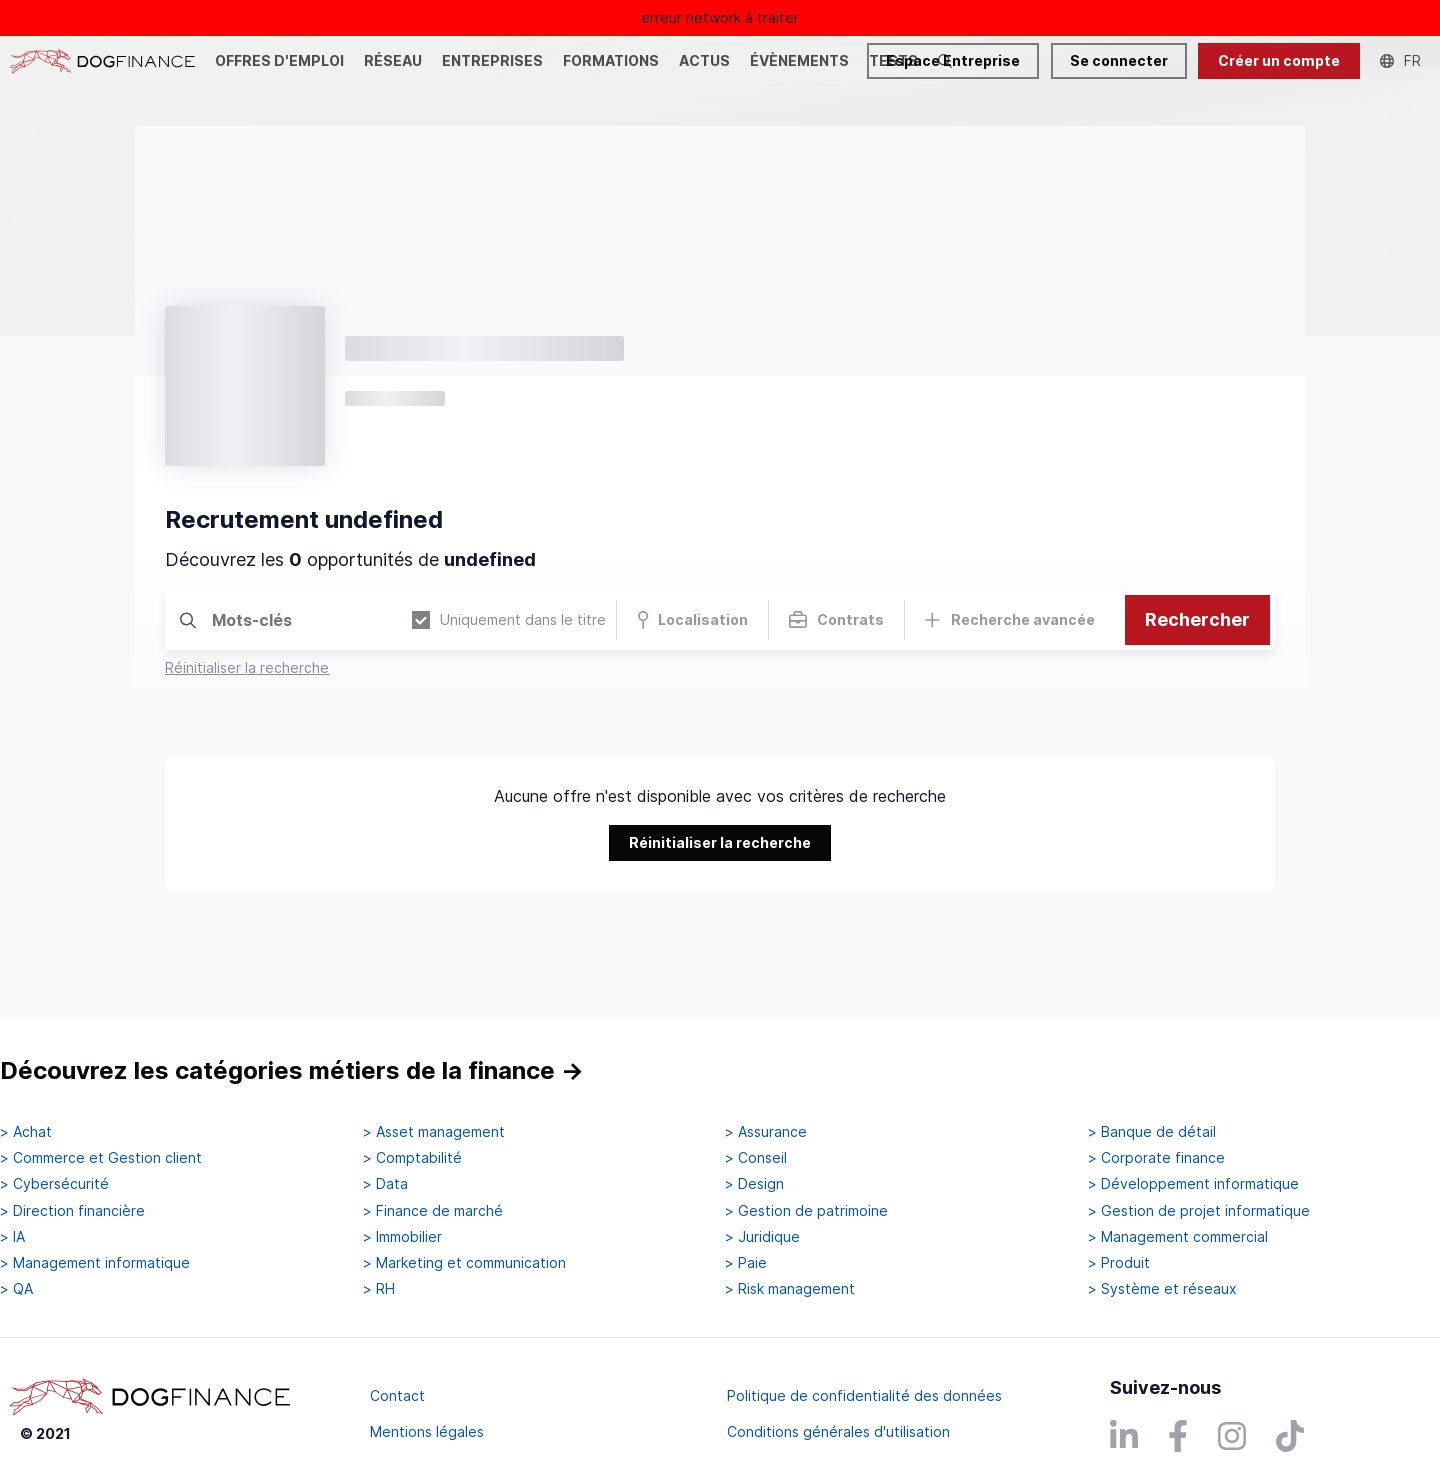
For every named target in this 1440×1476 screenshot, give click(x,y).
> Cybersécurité (54, 1184)
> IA (12, 1237)
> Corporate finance (1156, 1158)
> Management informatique (95, 1263)
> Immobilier (402, 1237)
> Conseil (756, 1158)
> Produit (1119, 1263)
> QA (16, 1289)
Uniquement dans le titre (509, 620)
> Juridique (762, 1237)
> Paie (746, 1263)
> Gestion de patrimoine (806, 1211)
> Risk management (790, 1289)
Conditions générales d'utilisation (838, 1431)
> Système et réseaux (1162, 1289)
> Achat (26, 1132)
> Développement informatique (1193, 1184)
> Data (385, 1184)
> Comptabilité (412, 1158)
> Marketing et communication (464, 1263)
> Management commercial (1178, 1237)
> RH (379, 1289)
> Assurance (766, 1132)
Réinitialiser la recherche (247, 667)
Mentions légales (427, 1431)
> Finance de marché (433, 1211)
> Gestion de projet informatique (1199, 1211)
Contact (397, 1395)
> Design (754, 1184)
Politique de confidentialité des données (864, 1395)
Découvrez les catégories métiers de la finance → (292, 1070)
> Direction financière (72, 1211)
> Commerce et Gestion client (101, 1158)
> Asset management (434, 1132)
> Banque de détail (1152, 1132)
